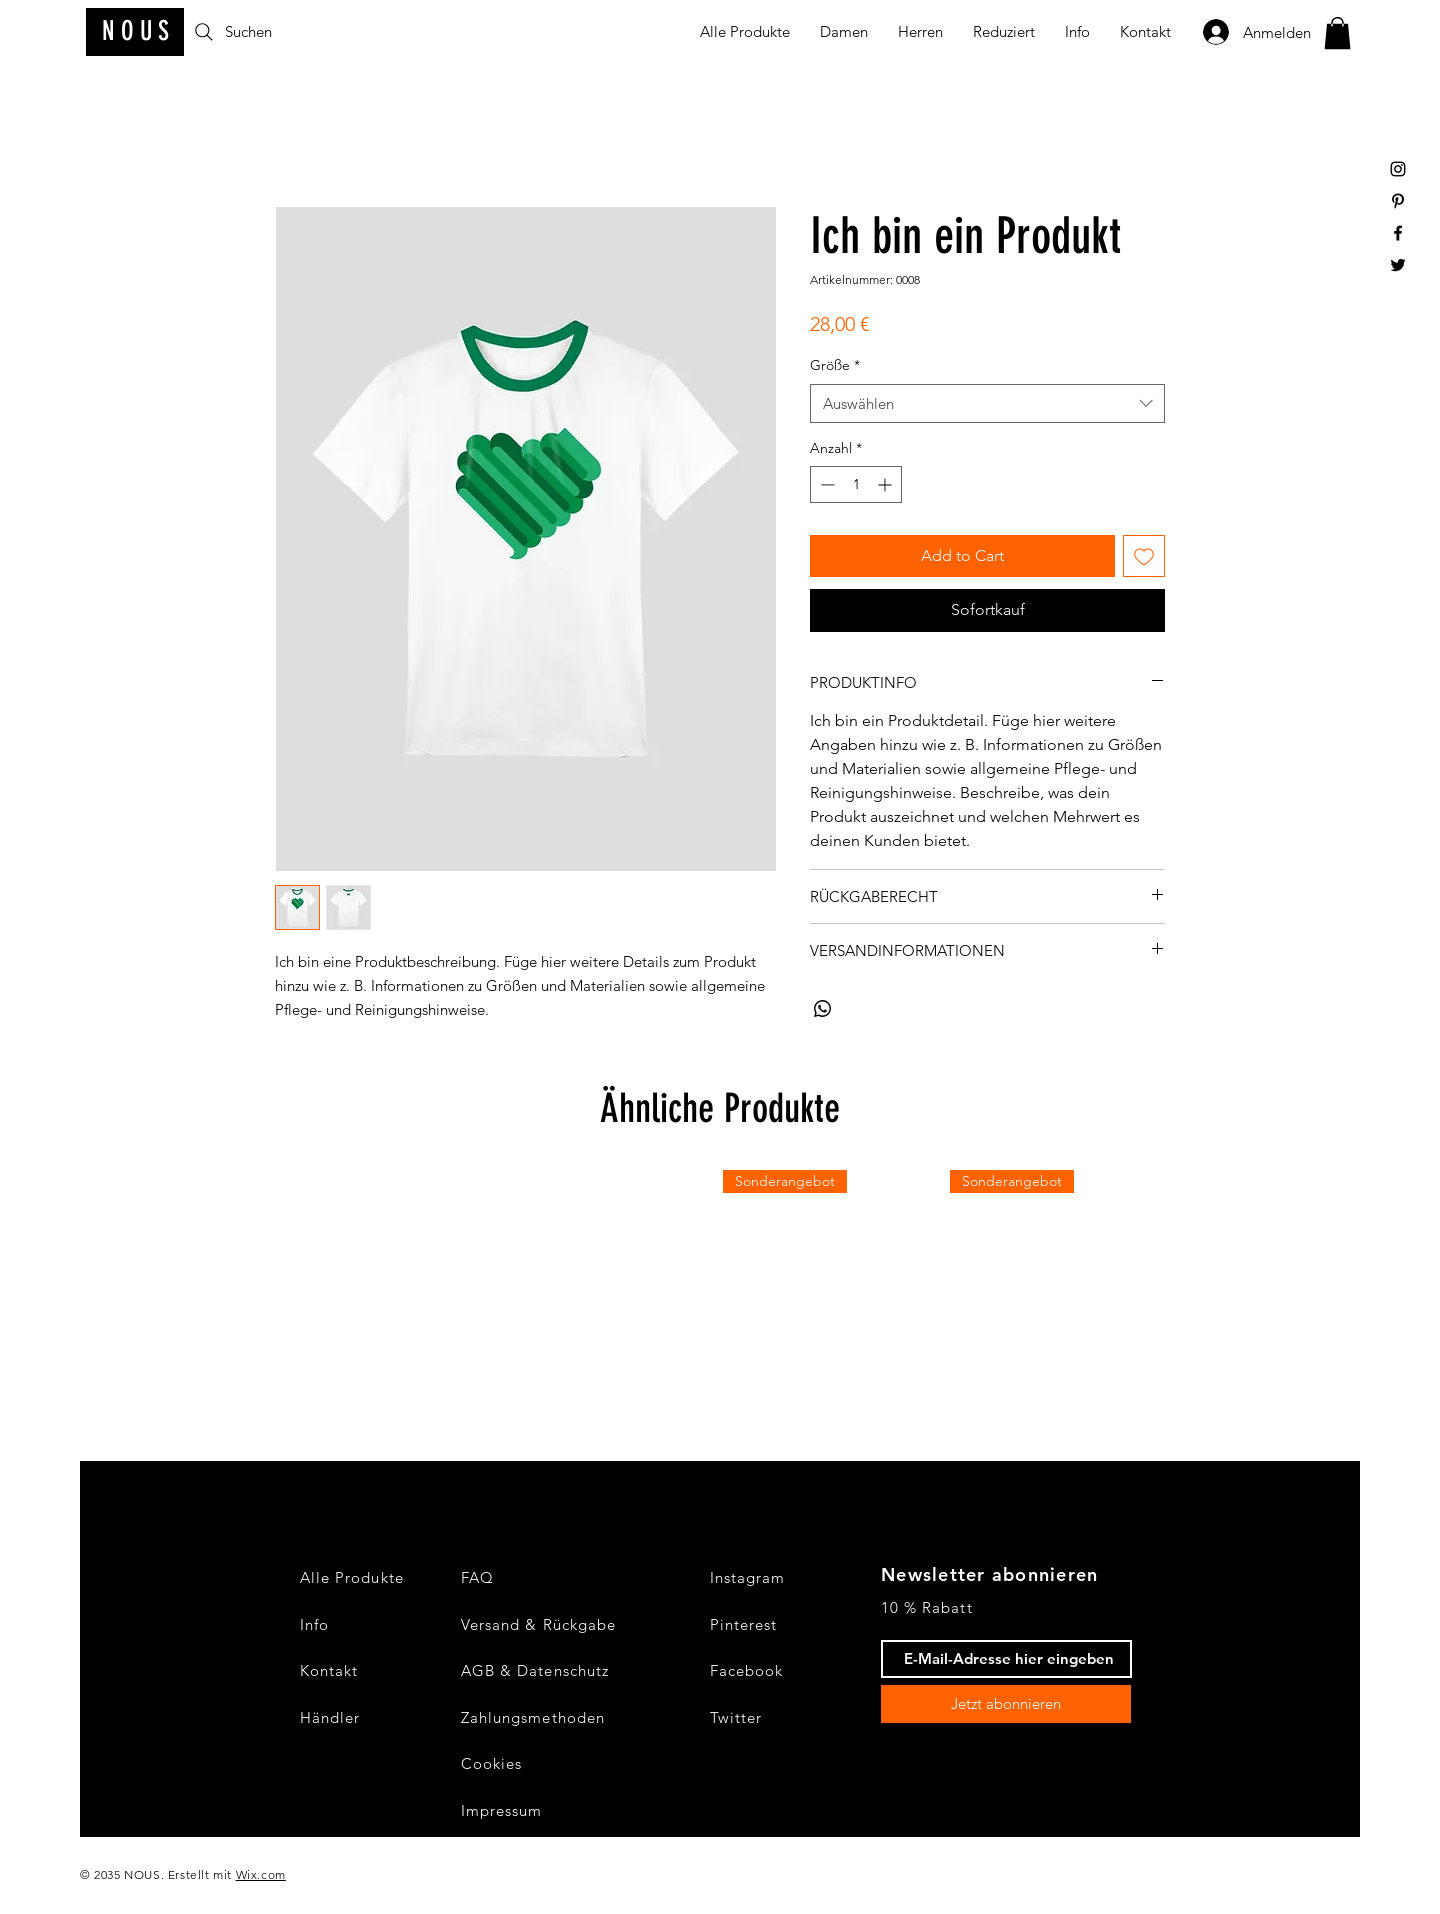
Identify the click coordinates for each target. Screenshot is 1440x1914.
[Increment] (886, 484)
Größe (835, 365)
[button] (1337, 33)
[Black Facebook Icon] (1398, 233)
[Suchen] (268, 31)
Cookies (491, 1763)
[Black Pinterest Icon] (1398, 201)
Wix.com (261, 1874)
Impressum (501, 1810)
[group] (720, 1280)
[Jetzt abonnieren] (1006, 1704)
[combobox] (987, 403)
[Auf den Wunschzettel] (1144, 556)
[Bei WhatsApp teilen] (823, 1009)
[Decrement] (825, 484)
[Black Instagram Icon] (1398, 169)
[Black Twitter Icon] (1398, 265)
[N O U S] (135, 32)
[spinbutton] (856, 484)
